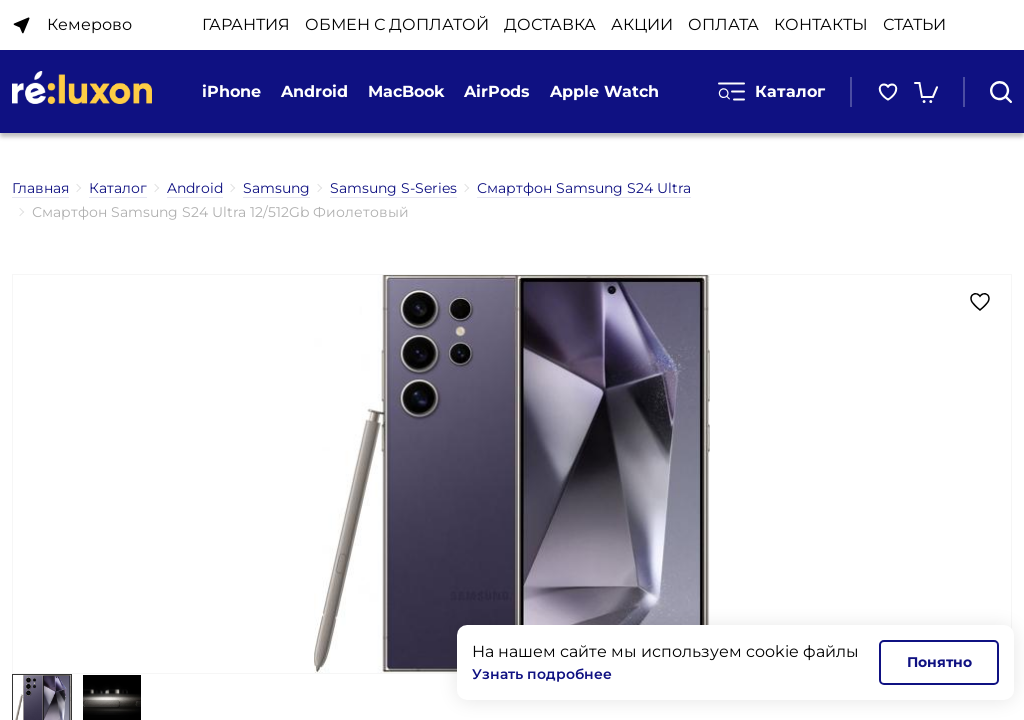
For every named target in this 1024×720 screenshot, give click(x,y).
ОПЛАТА (723, 24)
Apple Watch (604, 91)
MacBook (406, 91)
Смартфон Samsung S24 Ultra (584, 188)
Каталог (771, 91)
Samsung (276, 188)
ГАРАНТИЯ (246, 24)
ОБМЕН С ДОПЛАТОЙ (397, 24)
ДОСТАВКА (550, 24)
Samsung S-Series (393, 188)
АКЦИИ (642, 24)
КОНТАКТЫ (821, 24)
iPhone (231, 91)
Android (314, 91)
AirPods (497, 91)
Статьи (914, 24)
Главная (40, 188)
